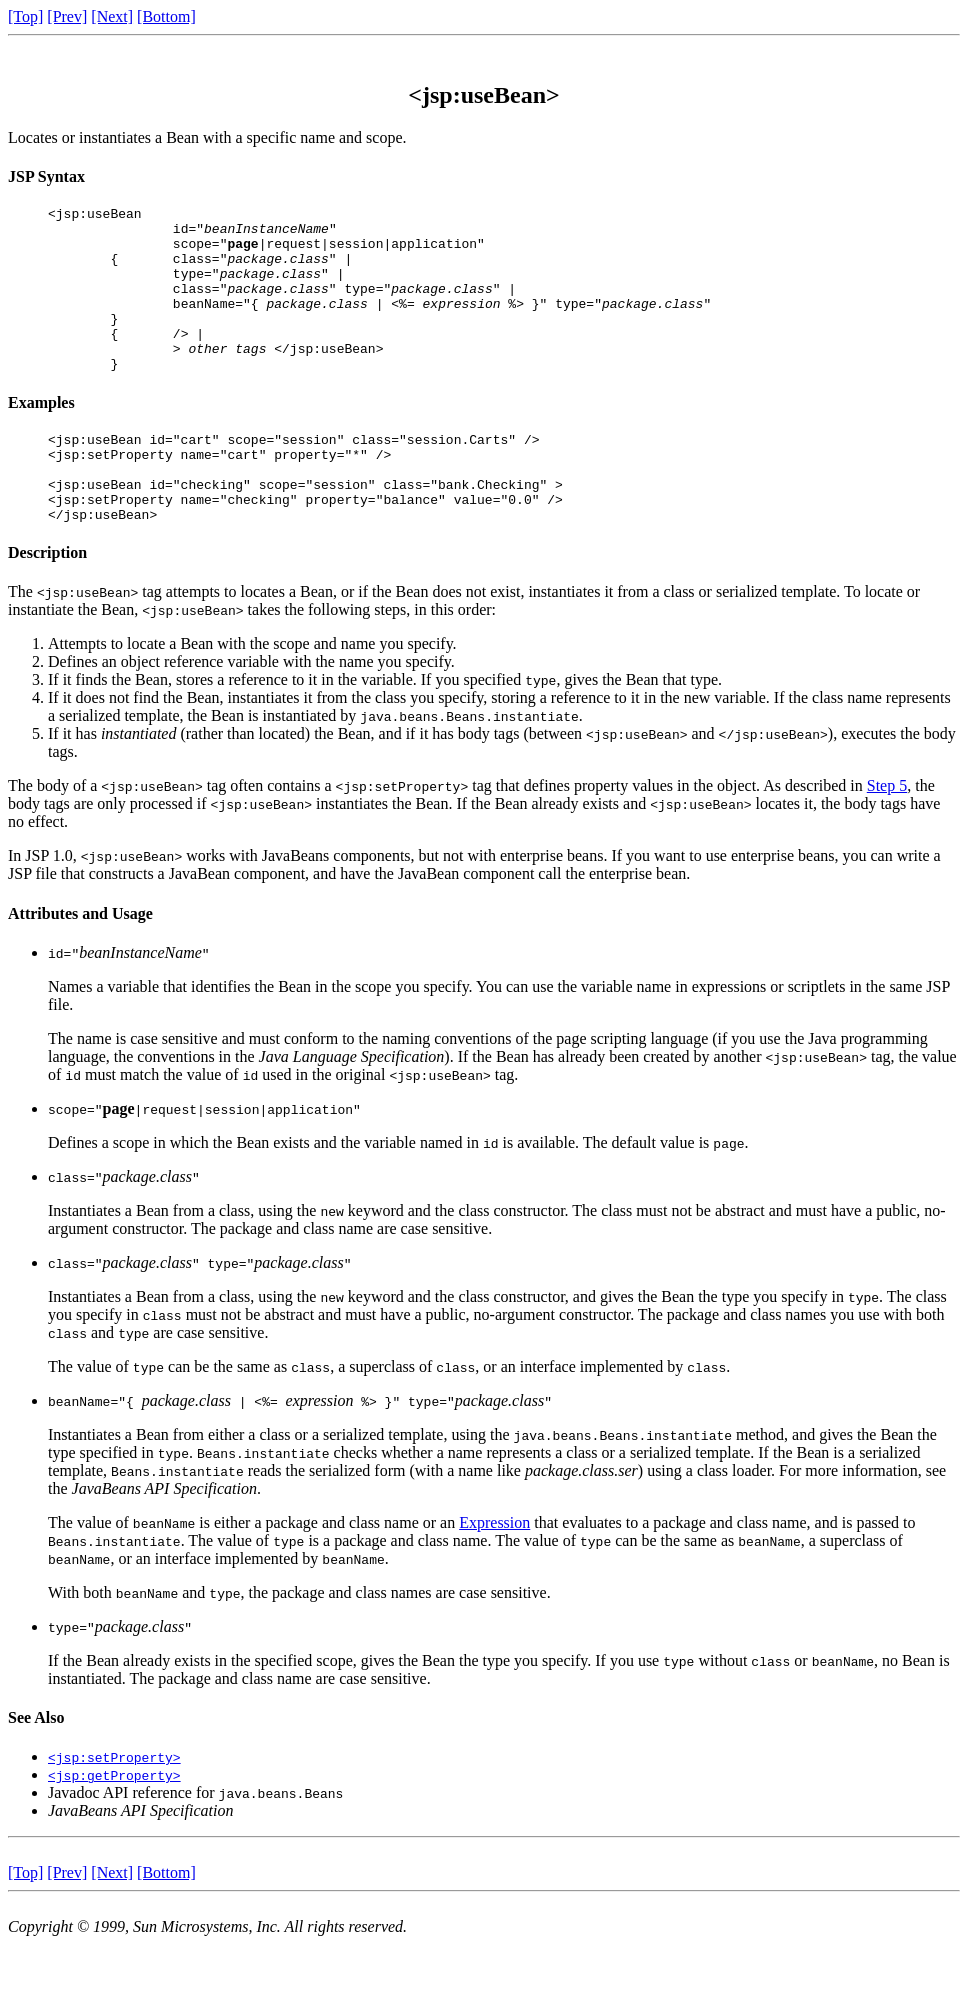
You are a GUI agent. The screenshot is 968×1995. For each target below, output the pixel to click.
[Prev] (67, 16)
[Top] (25, 16)
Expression (494, 1573)
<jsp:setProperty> (114, 1808)
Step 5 (887, 836)
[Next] (112, 16)
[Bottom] (166, 16)
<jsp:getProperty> (114, 1826)
